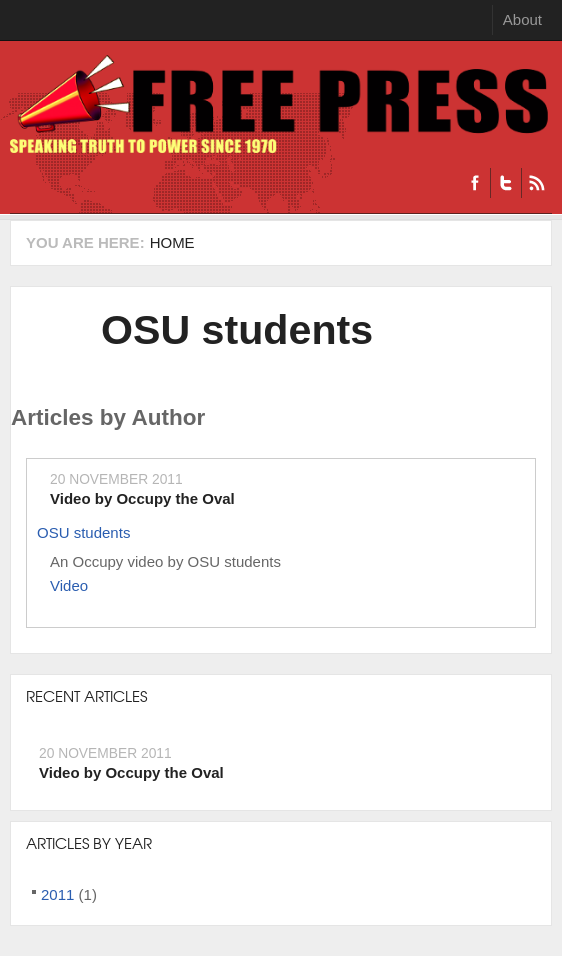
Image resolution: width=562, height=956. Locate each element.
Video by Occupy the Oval (142, 498)
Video (69, 585)
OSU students (237, 330)
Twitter (505, 183)
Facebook (475, 183)
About (522, 19)
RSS (536, 183)
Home (172, 242)
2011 (57, 894)
